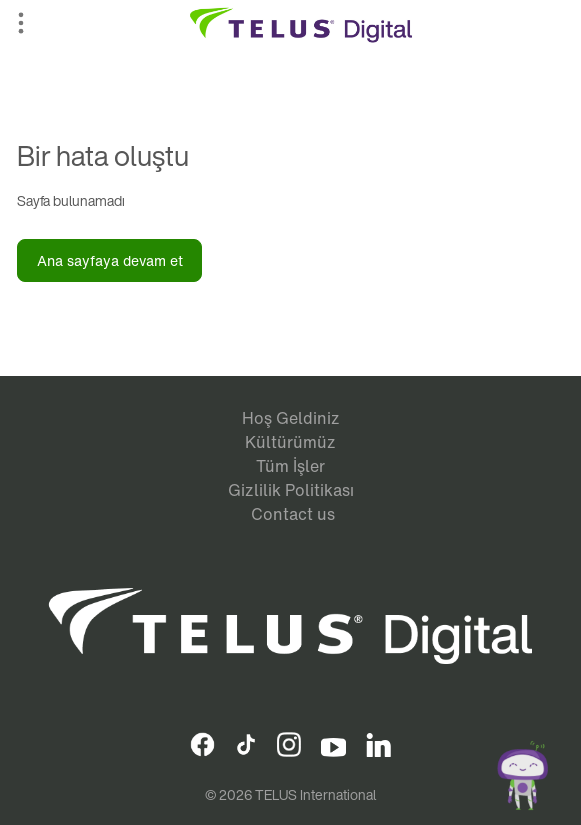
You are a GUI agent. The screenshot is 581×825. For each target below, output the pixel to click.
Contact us (293, 514)
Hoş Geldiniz (291, 418)
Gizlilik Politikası (291, 490)
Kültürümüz (290, 442)
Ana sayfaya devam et (110, 260)
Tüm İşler (290, 466)
